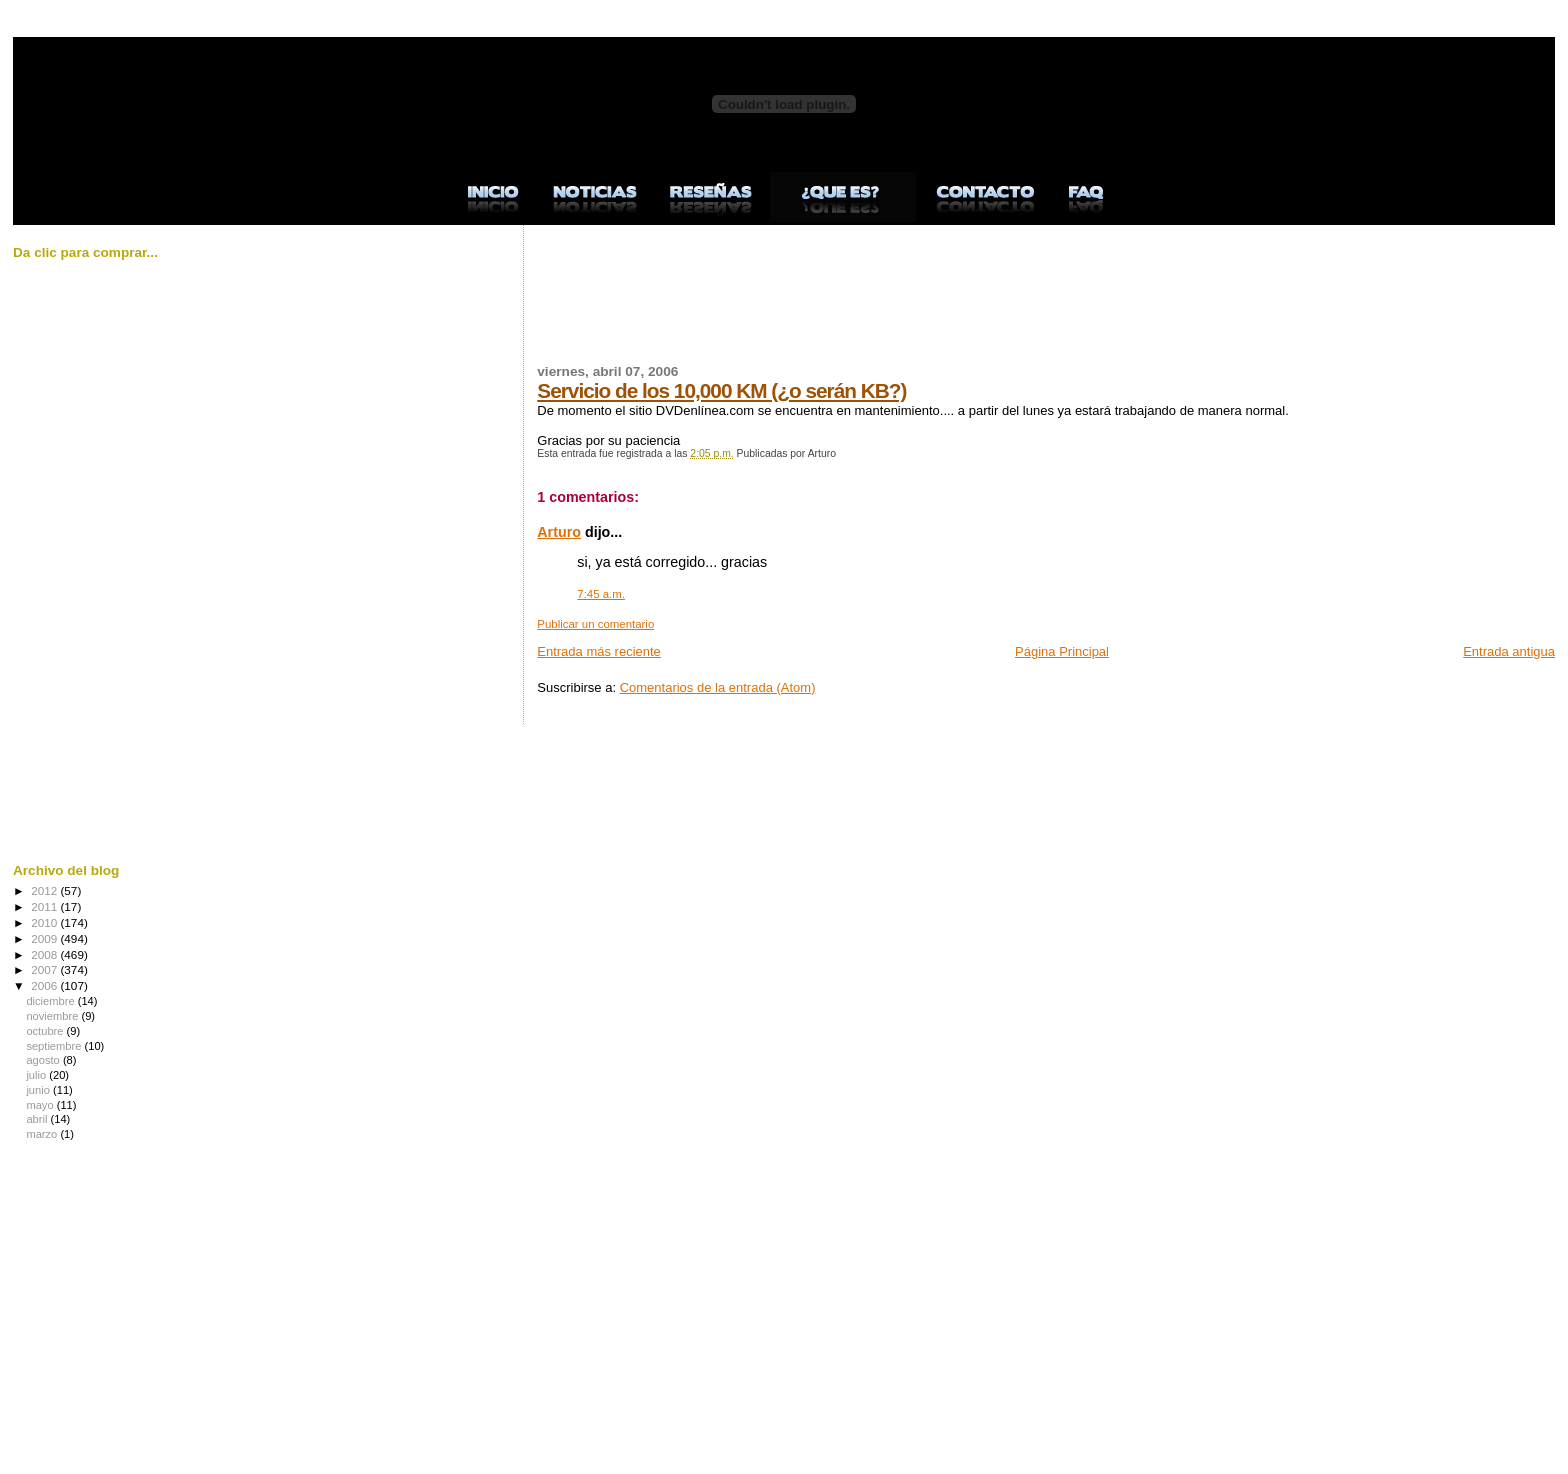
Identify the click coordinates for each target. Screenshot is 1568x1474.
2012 (45, 890)
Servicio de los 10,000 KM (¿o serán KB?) (721, 390)
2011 (45, 906)
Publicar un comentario (595, 624)
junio (39, 1090)
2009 (45, 938)
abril (38, 1119)
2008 (45, 954)
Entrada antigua (1509, 651)
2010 (45, 922)
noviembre (53, 1016)
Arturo (559, 532)
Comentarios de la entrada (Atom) (718, 687)
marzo (43, 1134)
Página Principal (1062, 651)
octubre (46, 1031)
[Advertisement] (901, 306)
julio (37, 1075)
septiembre (55, 1046)
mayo (41, 1105)
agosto (44, 1060)
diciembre (51, 1001)
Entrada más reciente (599, 651)
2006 (45, 985)
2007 (45, 969)
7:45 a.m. (601, 594)
